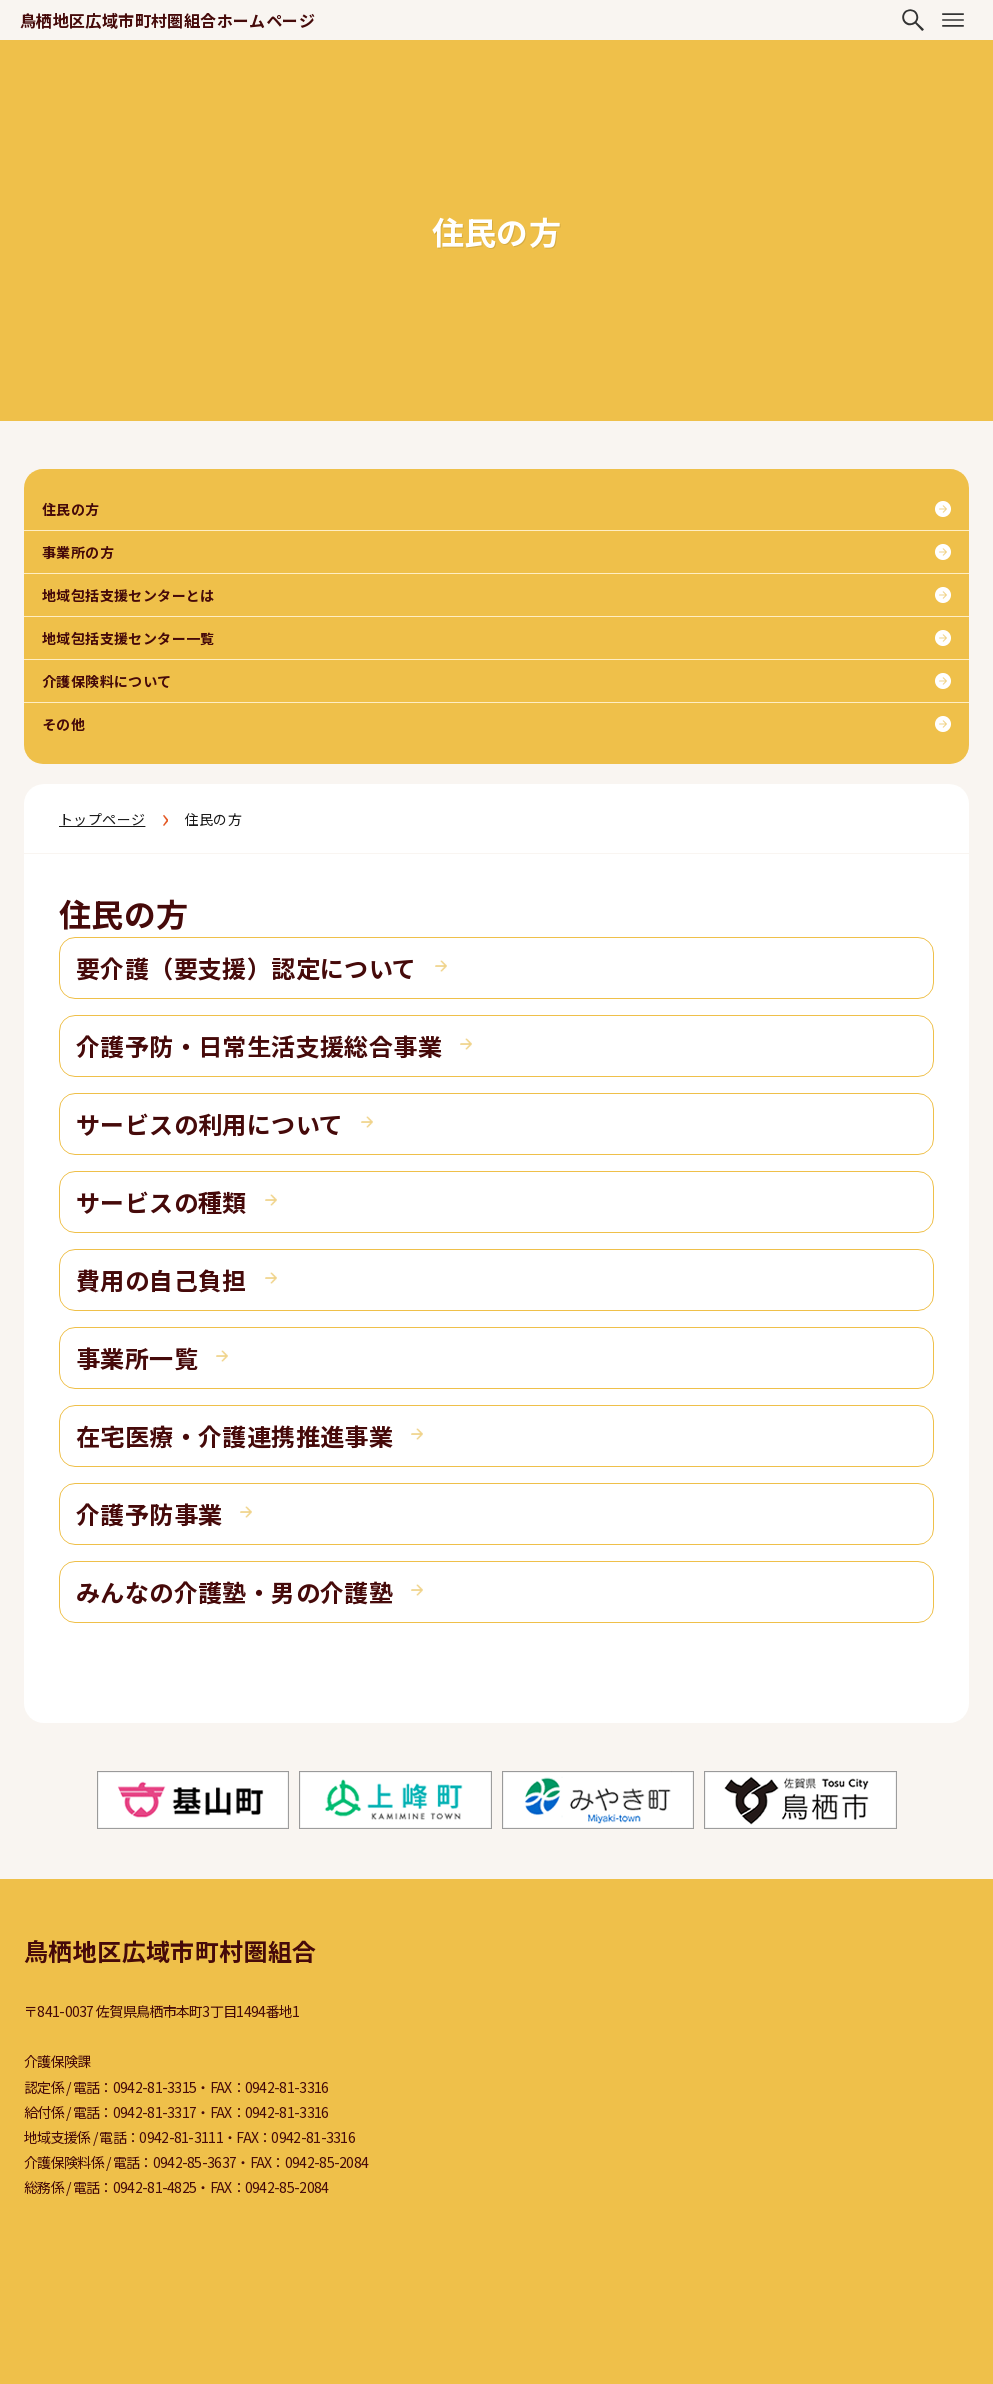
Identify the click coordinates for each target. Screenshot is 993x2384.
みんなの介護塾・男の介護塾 (234, 1591)
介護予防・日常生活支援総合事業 (259, 1045)
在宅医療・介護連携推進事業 (234, 1435)
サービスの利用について (209, 1123)
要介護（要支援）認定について (246, 967)
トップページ (102, 819)
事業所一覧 (137, 1357)
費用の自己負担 (161, 1279)
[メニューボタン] (953, 20)
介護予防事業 (149, 1513)
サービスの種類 (161, 1201)
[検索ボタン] (913, 20)
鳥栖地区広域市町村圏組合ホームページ (167, 20)
